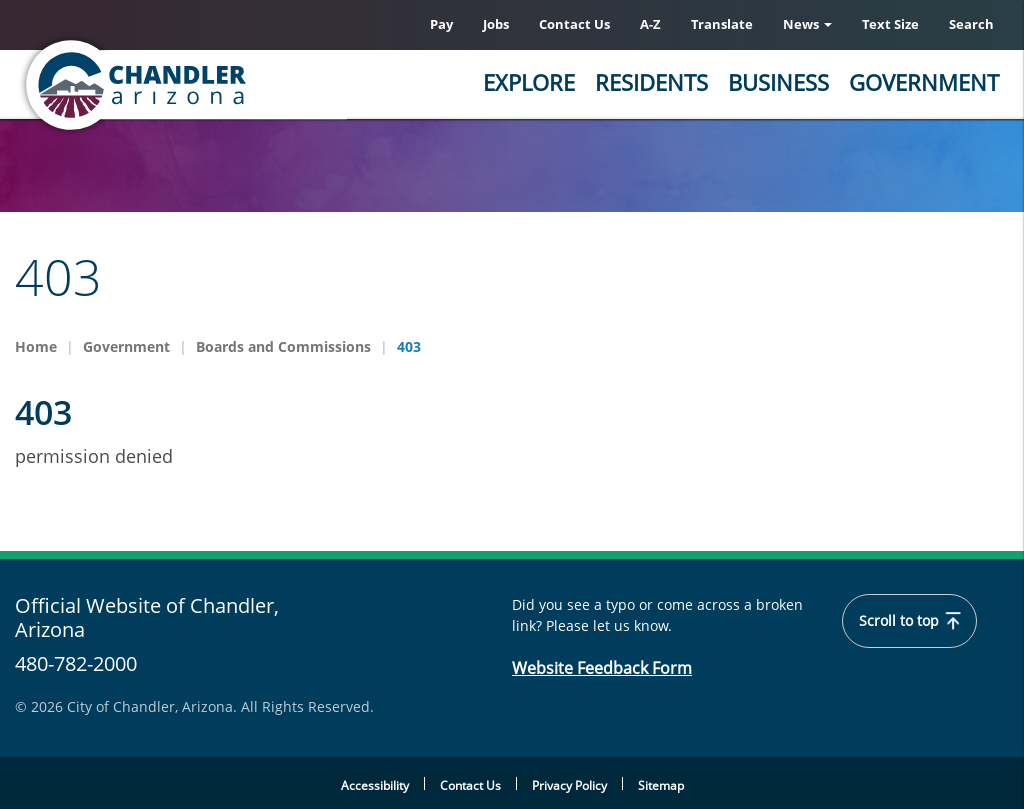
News (807, 24)
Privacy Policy (569, 785)
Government (924, 82)
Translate (722, 24)
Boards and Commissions (283, 346)
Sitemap (661, 785)
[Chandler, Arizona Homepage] (215, 85)
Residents (651, 82)
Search (971, 24)
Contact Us (574, 24)
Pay (441, 24)
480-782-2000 (76, 663)
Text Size (890, 24)
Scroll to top (909, 621)
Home (36, 346)
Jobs (496, 24)
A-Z (650, 24)
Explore (529, 82)
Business (778, 82)
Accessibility (375, 785)
